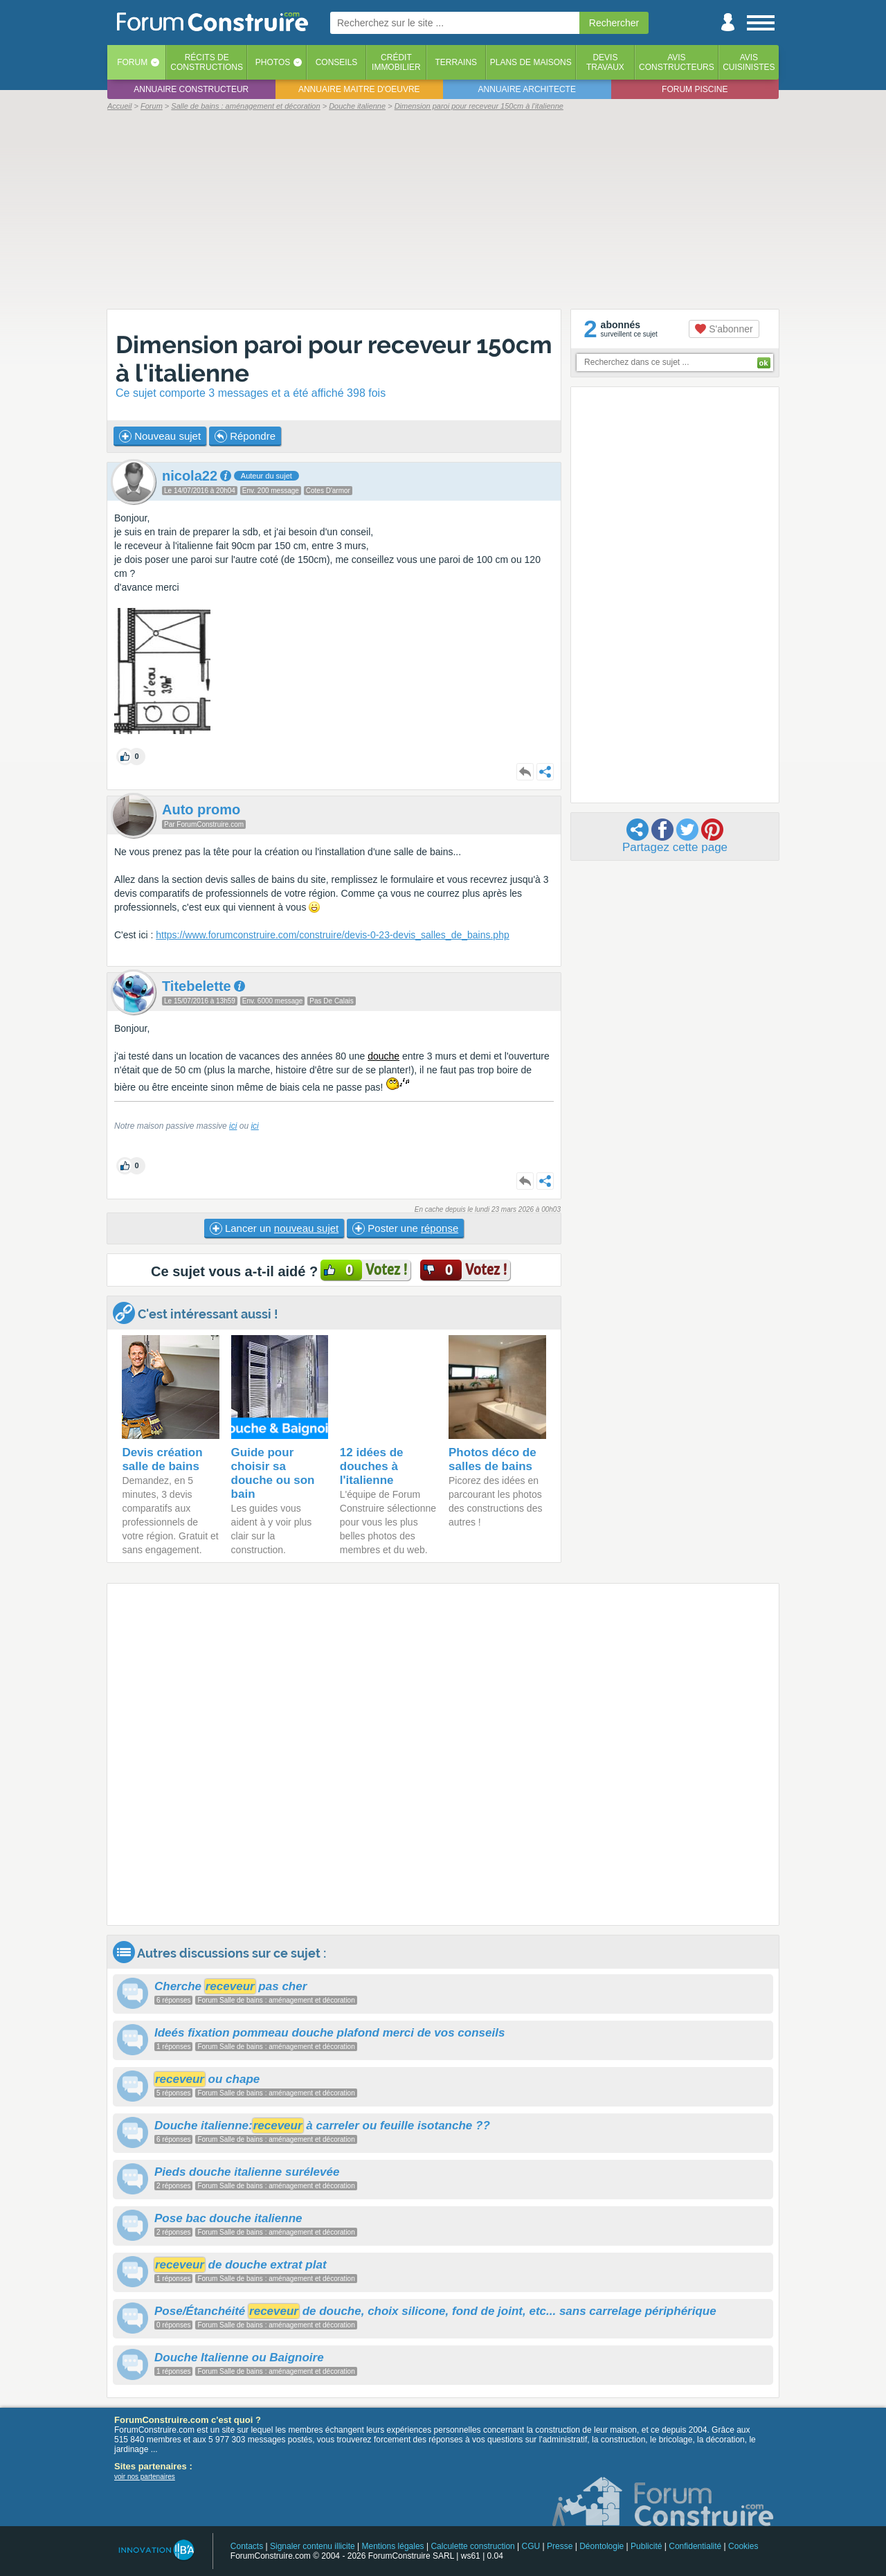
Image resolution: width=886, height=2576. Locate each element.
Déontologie (601, 2546)
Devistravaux (605, 62)
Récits (206, 62)
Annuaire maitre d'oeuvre (359, 89)
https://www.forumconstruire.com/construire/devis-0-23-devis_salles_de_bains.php (332, 934)
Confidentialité (695, 2546)
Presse (559, 2546)
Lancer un (274, 1228)
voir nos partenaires (144, 2476)
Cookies (743, 2546)
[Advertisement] (443, 209)
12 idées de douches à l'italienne (372, 1466)
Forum (132, 62)
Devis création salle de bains (162, 1459)
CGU (531, 2546)
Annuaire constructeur (191, 89)
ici (233, 1126)
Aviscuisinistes (749, 62)
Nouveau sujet (160, 436)
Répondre (245, 436)
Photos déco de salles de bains (492, 1459)
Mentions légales (393, 2546)
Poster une (405, 1228)
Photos (272, 62)
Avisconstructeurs (676, 62)
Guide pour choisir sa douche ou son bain (273, 1473)
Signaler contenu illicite (312, 2546)
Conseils (337, 62)
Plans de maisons (531, 62)
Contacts (246, 2546)
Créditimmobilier (396, 62)
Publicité (646, 2546)
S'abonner (723, 328)
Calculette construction (472, 2546)
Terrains (456, 62)
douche (383, 1056)
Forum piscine (694, 89)
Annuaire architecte (527, 89)
